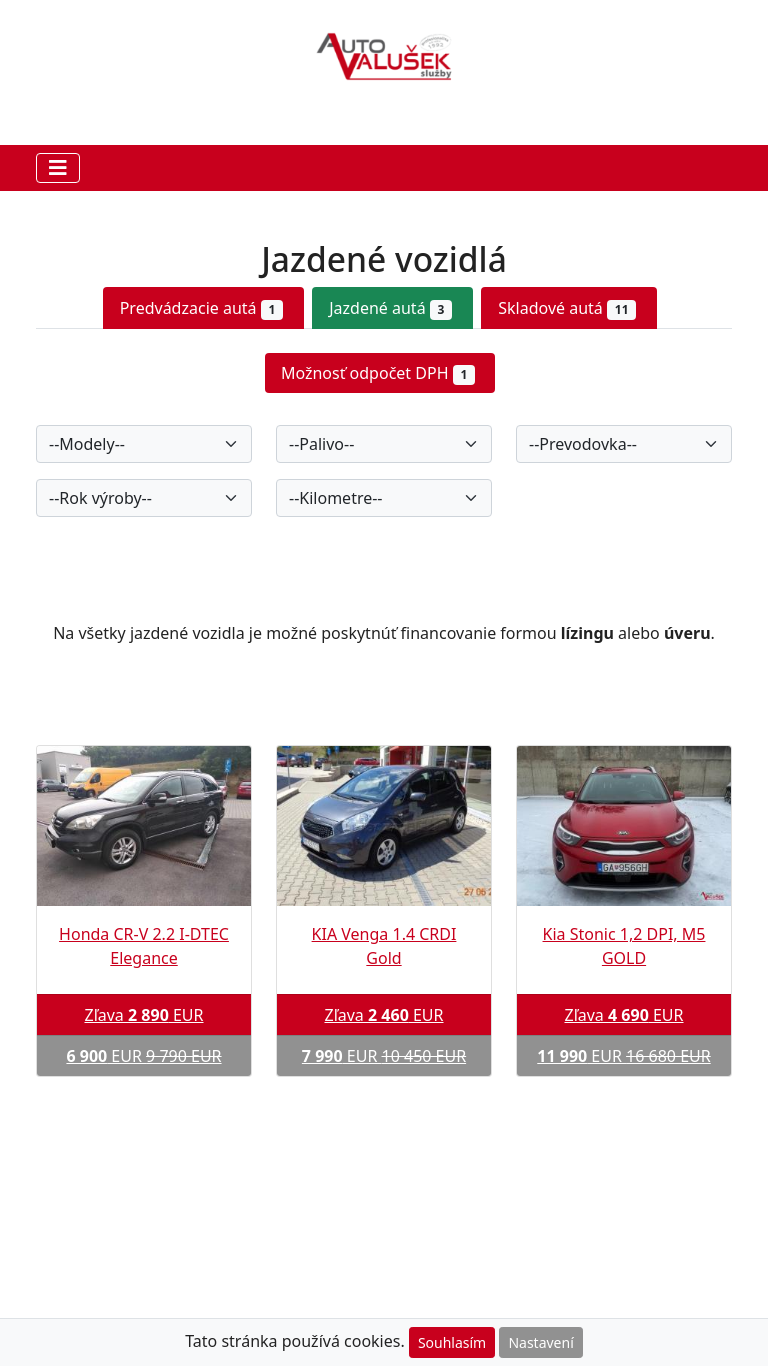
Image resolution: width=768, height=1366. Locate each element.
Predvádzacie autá (202, 308)
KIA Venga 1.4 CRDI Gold (384, 946)
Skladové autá (567, 308)
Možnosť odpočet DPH (378, 373)
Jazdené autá (390, 308)
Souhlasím (452, 1342)
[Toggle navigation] (58, 168)
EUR (143, 1056)
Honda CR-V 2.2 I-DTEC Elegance (144, 946)
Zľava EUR (143, 1015)
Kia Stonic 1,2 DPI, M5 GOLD (624, 946)
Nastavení (540, 1342)
